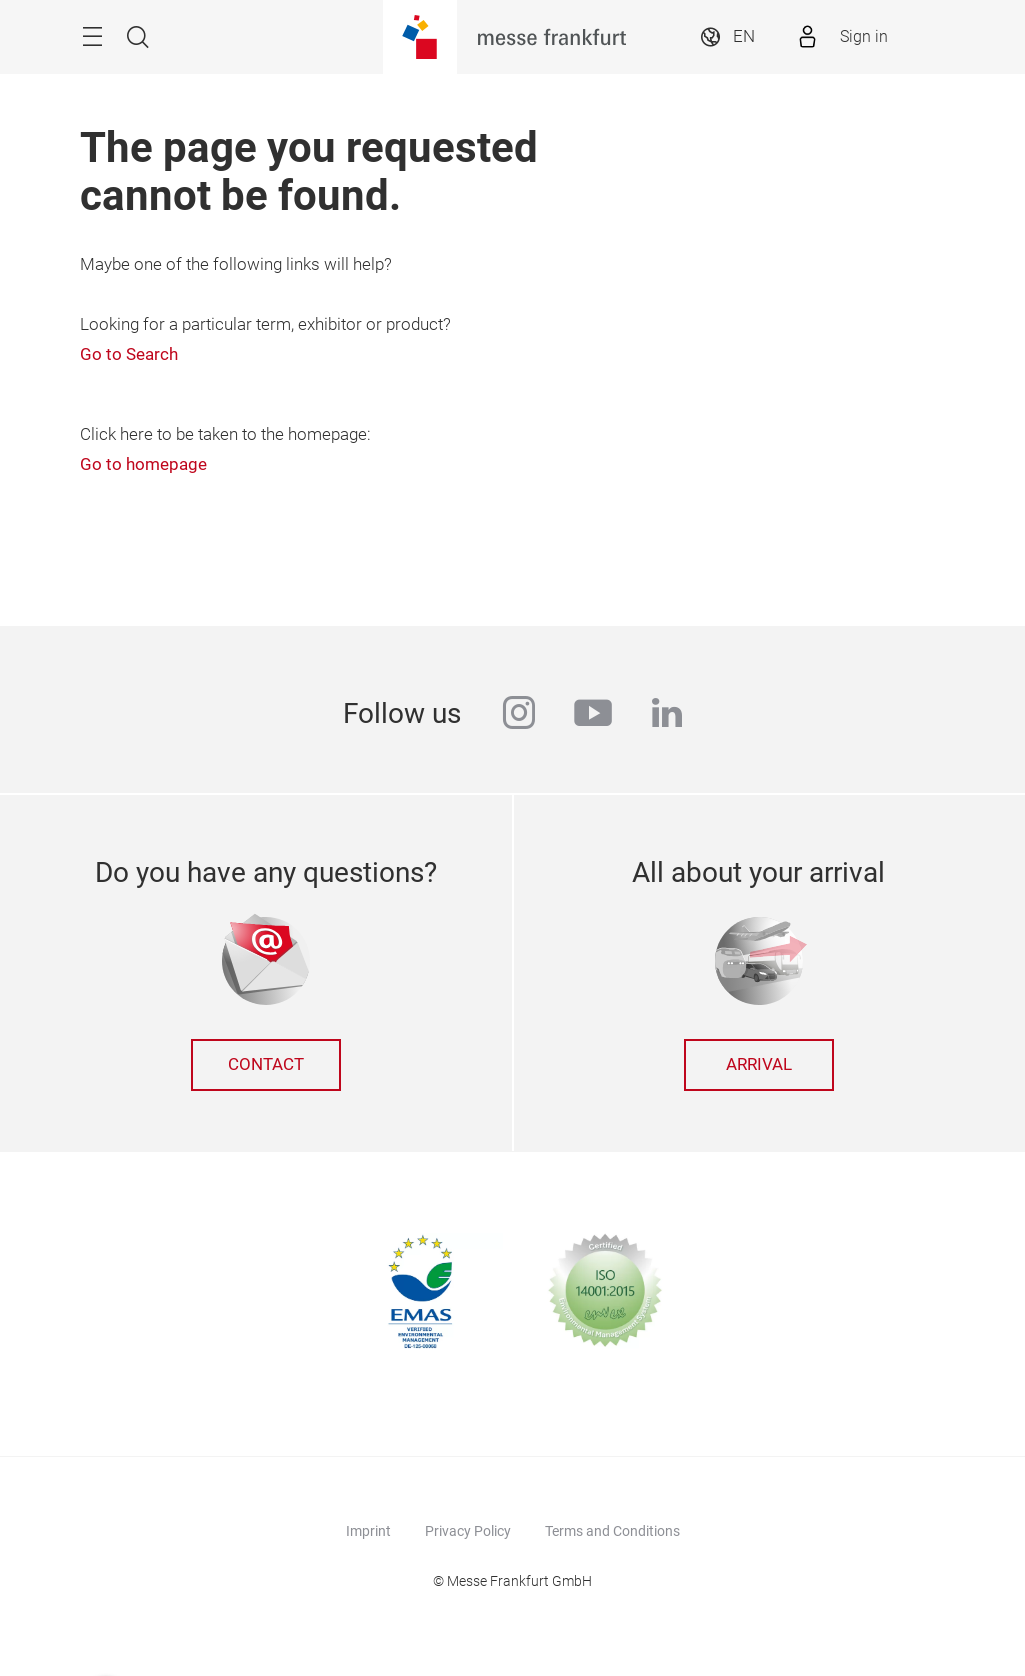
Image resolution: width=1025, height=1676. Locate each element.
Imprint (368, 1531)
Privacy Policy (468, 1531)
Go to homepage (143, 464)
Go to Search (129, 354)
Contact (266, 1064)
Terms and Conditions (612, 1531)
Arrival (759, 1064)
